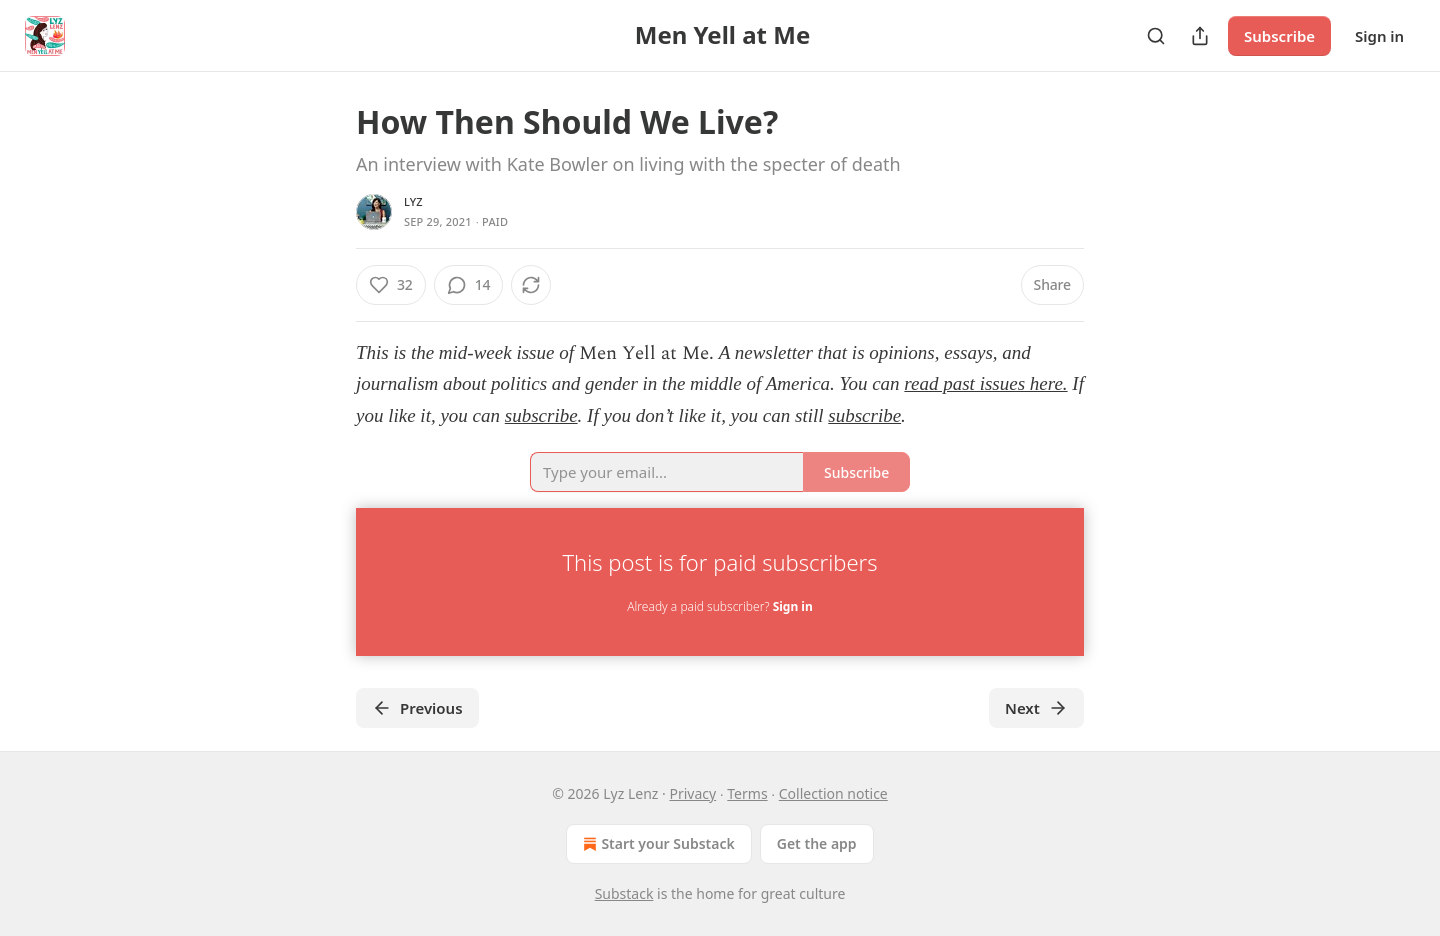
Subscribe (1279, 36)
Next (1036, 708)
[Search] (1156, 36)
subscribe (541, 415)
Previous (417, 708)
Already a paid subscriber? (719, 606)
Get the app (817, 843)
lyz (413, 201)
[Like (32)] (391, 285)
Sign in (1379, 36)
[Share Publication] (1200, 36)
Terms (747, 793)
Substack (624, 893)
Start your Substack (656, 844)
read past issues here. (985, 383)
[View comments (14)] (469, 285)
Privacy (692, 793)
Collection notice (833, 793)
